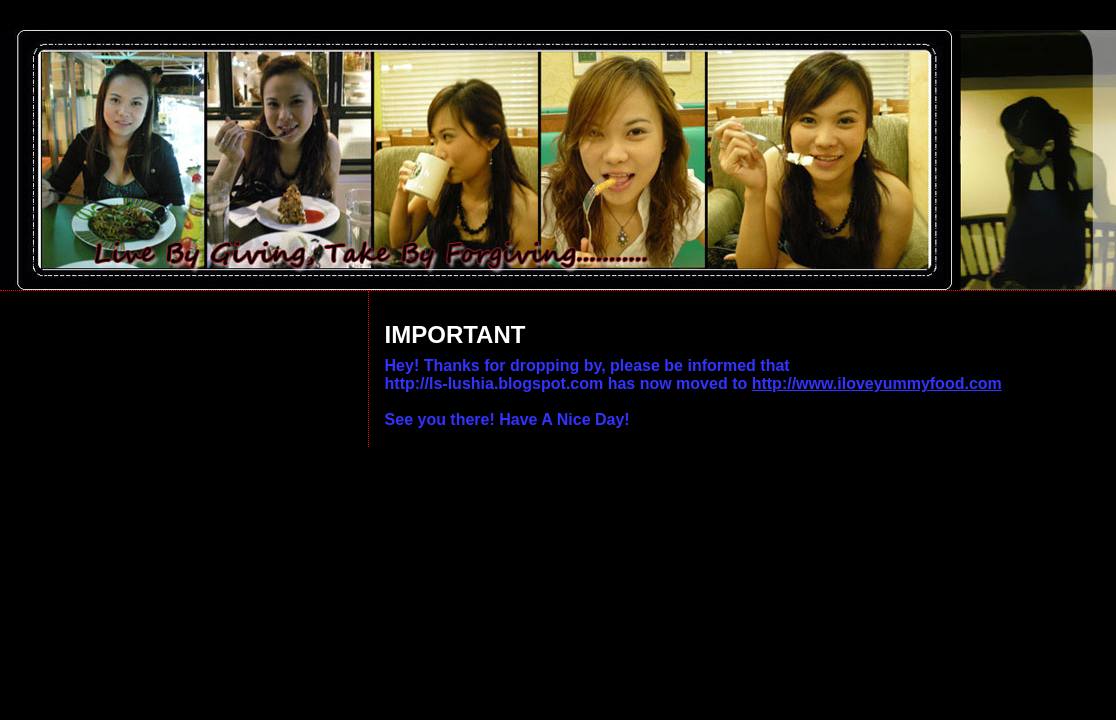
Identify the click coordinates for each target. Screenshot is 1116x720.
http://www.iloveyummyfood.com (877, 383)
